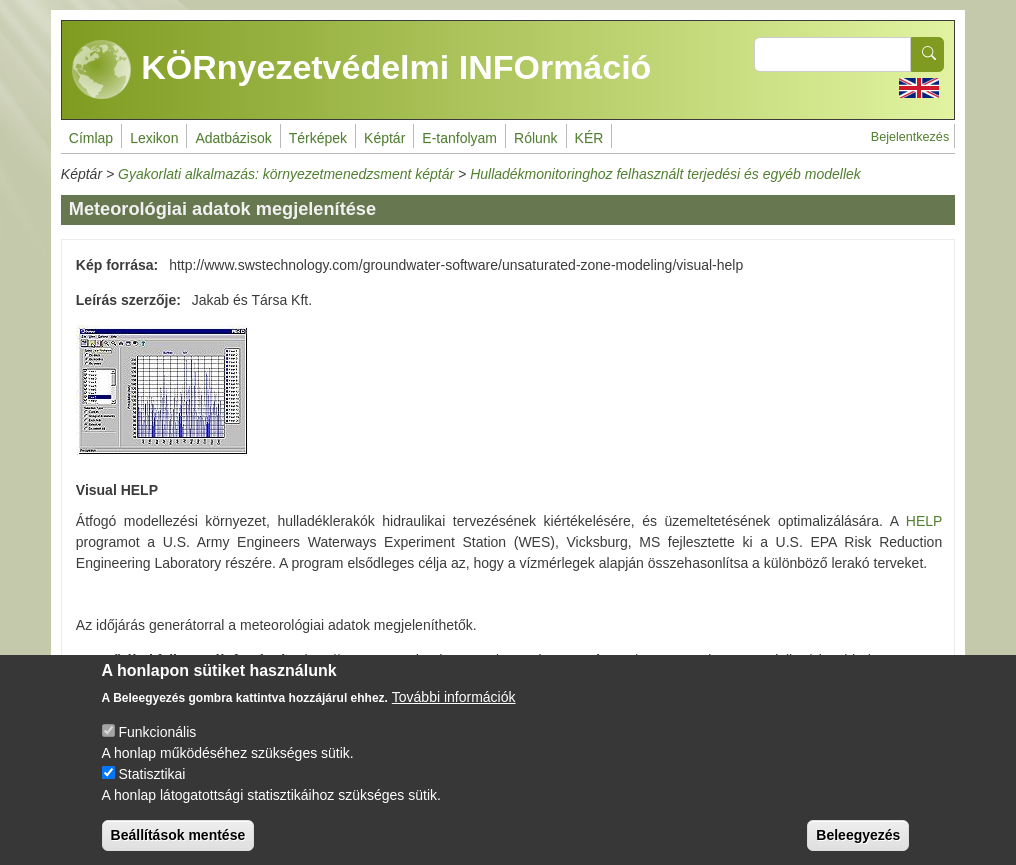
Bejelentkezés (910, 137)
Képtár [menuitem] (384, 138)
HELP (924, 521)
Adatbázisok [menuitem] (233, 138)
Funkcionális (157, 746)
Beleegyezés (858, 849)
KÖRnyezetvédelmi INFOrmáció (362, 70)
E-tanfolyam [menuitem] (459, 138)
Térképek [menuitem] (318, 138)
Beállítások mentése (178, 849)
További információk (454, 711)
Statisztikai (151, 788)
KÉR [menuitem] (589, 138)
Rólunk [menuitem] (536, 138)
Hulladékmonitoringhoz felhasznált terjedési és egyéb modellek (665, 174)
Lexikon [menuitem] (154, 138)
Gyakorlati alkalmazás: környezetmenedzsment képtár (286, 174)
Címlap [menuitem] (91, 138)
